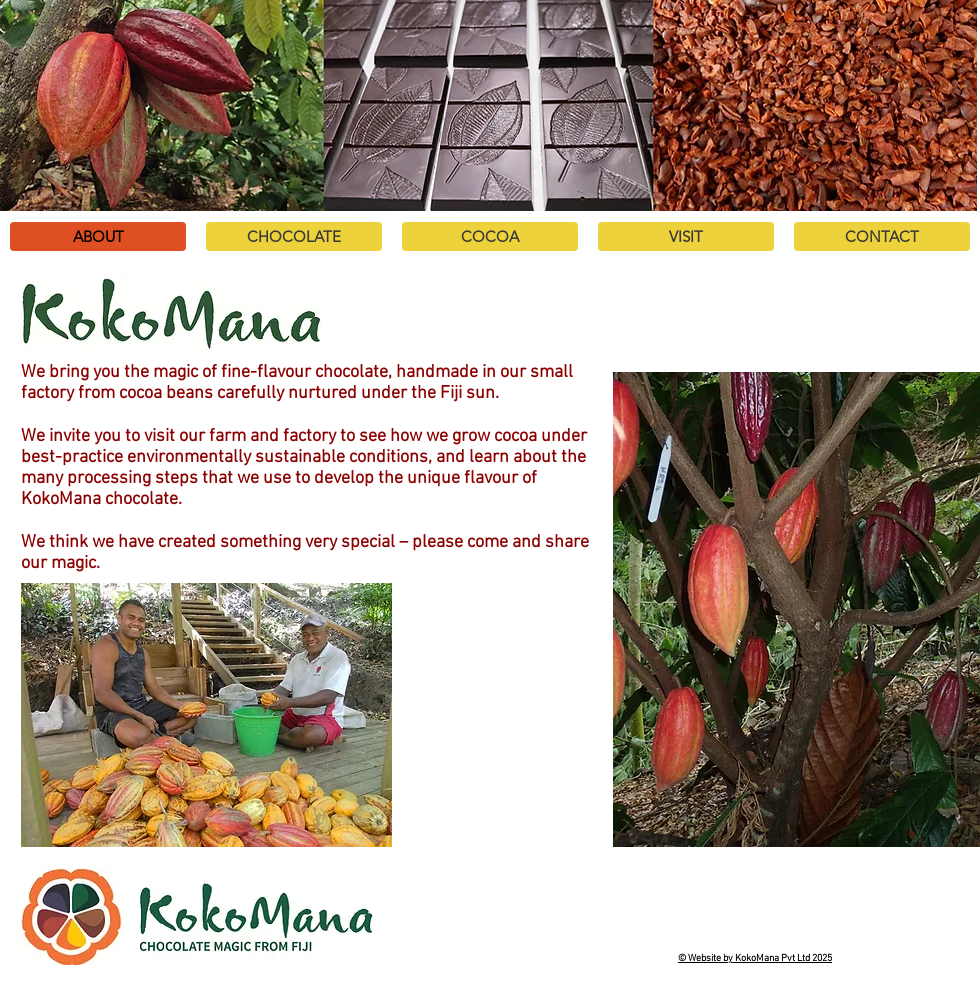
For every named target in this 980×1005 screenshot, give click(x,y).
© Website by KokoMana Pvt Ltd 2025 (755, 958)
